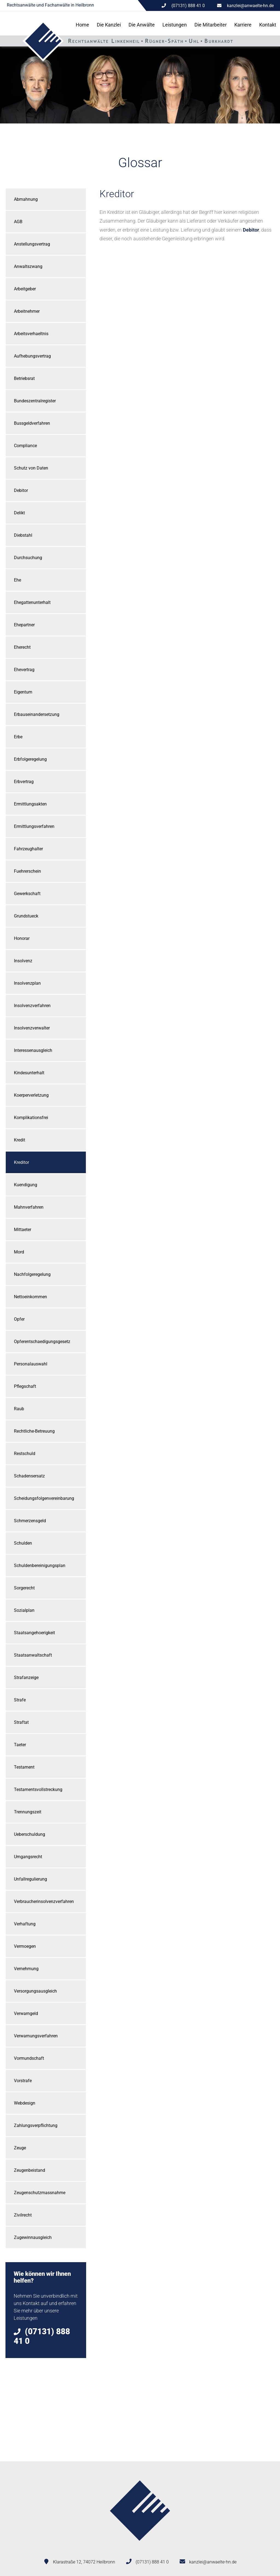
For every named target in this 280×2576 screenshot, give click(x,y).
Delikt (19, 512)
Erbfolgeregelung (30, 759)
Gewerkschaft (27, 893)
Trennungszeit (27, 1811)
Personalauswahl (30, 1364)
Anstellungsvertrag (32, 244)
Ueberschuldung (29, 1834)
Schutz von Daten (31, 468)
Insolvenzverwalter (32, 1028)
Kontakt (267, 25)
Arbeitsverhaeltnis (31, 333)
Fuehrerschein (27, 871)
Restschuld (24, 1453)
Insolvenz (23, 960)
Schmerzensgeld (30, 1520)
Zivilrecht (23, 2215)
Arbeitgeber (25, 288)
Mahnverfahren (28, 1207)
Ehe (17, 580)
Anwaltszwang (28, 266)
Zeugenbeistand (29, 2170)
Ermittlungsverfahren (34, 826)
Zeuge (20, 2147)
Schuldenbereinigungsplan (39, 1565)
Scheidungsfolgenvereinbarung (44, 1498)
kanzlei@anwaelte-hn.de (250, 5)
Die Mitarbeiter (210, 25)
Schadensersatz (29, 1476)
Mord (19, 1252)
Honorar (22, 938)
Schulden (23, 1543)
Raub (19, 1408)
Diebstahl (23, 535)
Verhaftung (25, 1923)
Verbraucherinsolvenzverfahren (44, 1901)
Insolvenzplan (27, 983)
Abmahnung (26, 199)
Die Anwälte (142, 25)
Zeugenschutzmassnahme (39, 2192)
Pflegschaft (25, 1386)
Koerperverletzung (31, 1095)
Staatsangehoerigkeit (34, 1632)
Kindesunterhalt (29, 1072)
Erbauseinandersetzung (36, 714)
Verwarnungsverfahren (36, 2035)
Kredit (19, 1140)
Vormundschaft (29, 2058)
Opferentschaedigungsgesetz (42, 1341)
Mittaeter (22, 1229)
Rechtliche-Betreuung (34, 1431)
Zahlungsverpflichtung (35, 2125)
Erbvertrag (24, 781)
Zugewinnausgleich (33, 2237)
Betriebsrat (24, 378)
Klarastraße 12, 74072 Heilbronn (84, 2562)
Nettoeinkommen (30, 1296)
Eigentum (23, 692)
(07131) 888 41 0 (152, 2562)
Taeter (20, 1744)
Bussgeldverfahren (32, 423)
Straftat (21, 1722)
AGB (18, 221)
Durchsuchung (28, 557)
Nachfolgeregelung (32, 1274)
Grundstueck (26, 916)
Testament (24, 1767)
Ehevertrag (24, 669)
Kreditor (21, 1162)
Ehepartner (24, 624)
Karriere (243, 25)
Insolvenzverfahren (32, 1005)
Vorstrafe (23, 2080)
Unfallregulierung (30, 1879)
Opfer (19, 1319)
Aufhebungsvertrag (32, 356)
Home (82, 25)
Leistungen (174, 25)
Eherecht (22, 647)
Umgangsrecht (28, 1856)
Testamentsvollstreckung (38, 1789)
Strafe (20, 1699)
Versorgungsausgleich (35, 1991)
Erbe (18, 736)
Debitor (21, 490)
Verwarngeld (26, 2013)
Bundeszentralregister (35, 400)
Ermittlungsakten (30, 804)
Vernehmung (26, 1968)
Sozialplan (24, 1610)
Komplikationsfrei (31, 1117)
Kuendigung (25, 1184)
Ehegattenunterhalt (32, 602)
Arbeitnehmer (27, 311)
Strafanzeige (26, 1677)
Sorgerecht (24, 1588)
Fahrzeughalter (28, 848)
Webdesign (24, 2103)
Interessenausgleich (33, 1050)
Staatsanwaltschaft (33, 1655)
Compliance (25, 445)
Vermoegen (25, 1946)
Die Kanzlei (109, 25)
